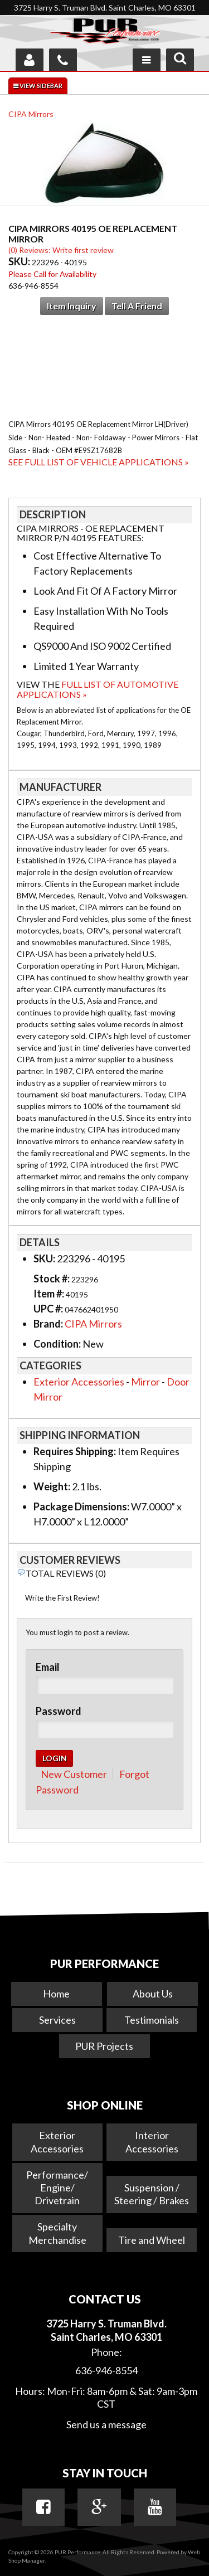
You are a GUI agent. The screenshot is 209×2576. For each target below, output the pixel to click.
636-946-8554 (106, 2370)
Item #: (49, 1293)
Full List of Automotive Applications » (97, 689)
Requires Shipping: (74, 1451)
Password (58, 1711)
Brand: (48, 1324)
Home (56, 1993)
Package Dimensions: (81, 1506)
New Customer (74, 1774)
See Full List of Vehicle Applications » (98, 461)
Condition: (57, 1344)
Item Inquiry (71, 305)
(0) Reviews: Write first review (61, 250)
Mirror (145, 1382)
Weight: (51, 1486)
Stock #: (52, 1278)
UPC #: (49, 1308)
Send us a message (106, 2424)
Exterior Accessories (78, 1382)
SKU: (20, 261)
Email (48, 1667)
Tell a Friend (136, 305)
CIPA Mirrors (31, 114)
